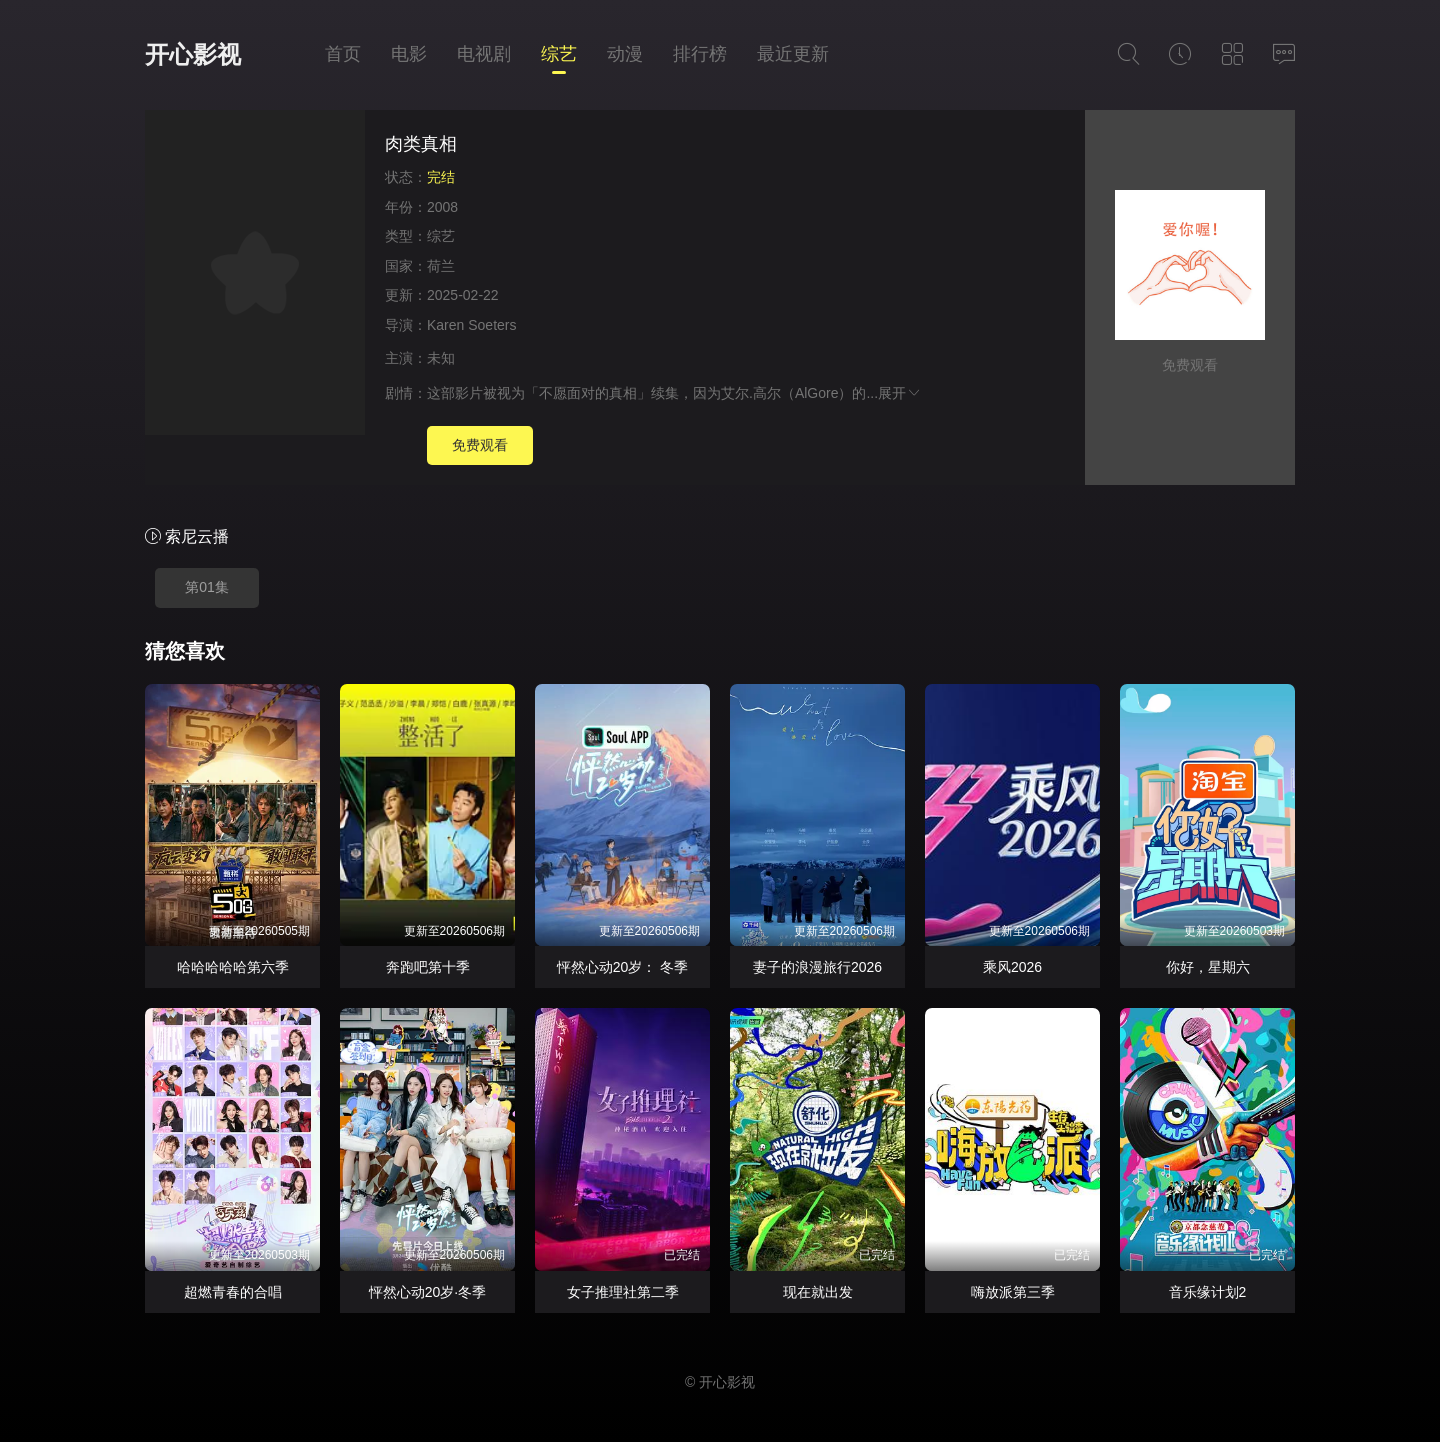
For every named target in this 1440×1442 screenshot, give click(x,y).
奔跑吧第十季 (428, 967)
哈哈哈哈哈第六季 (233, 967)
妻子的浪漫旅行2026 (817, 967)
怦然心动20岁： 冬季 (622, 967)
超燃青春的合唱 (233, 1292)
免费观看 (480, 445)
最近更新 (793, 54)
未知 (441, 358)
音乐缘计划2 (1208, 1292)
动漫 (625, 54)
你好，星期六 (1208, 967)
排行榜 (700, 54)
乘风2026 (1012, 967)
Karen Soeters (472, 325)
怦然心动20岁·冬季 (427, 1292)
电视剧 (484, 54)
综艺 (559, 54)
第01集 (207, 587)
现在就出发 (818, 1292)
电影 (409, 54)
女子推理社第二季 (623, 1292)
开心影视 (193, 54)
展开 (900, 393)
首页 (343, 54)
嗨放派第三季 (1013, 1292)
